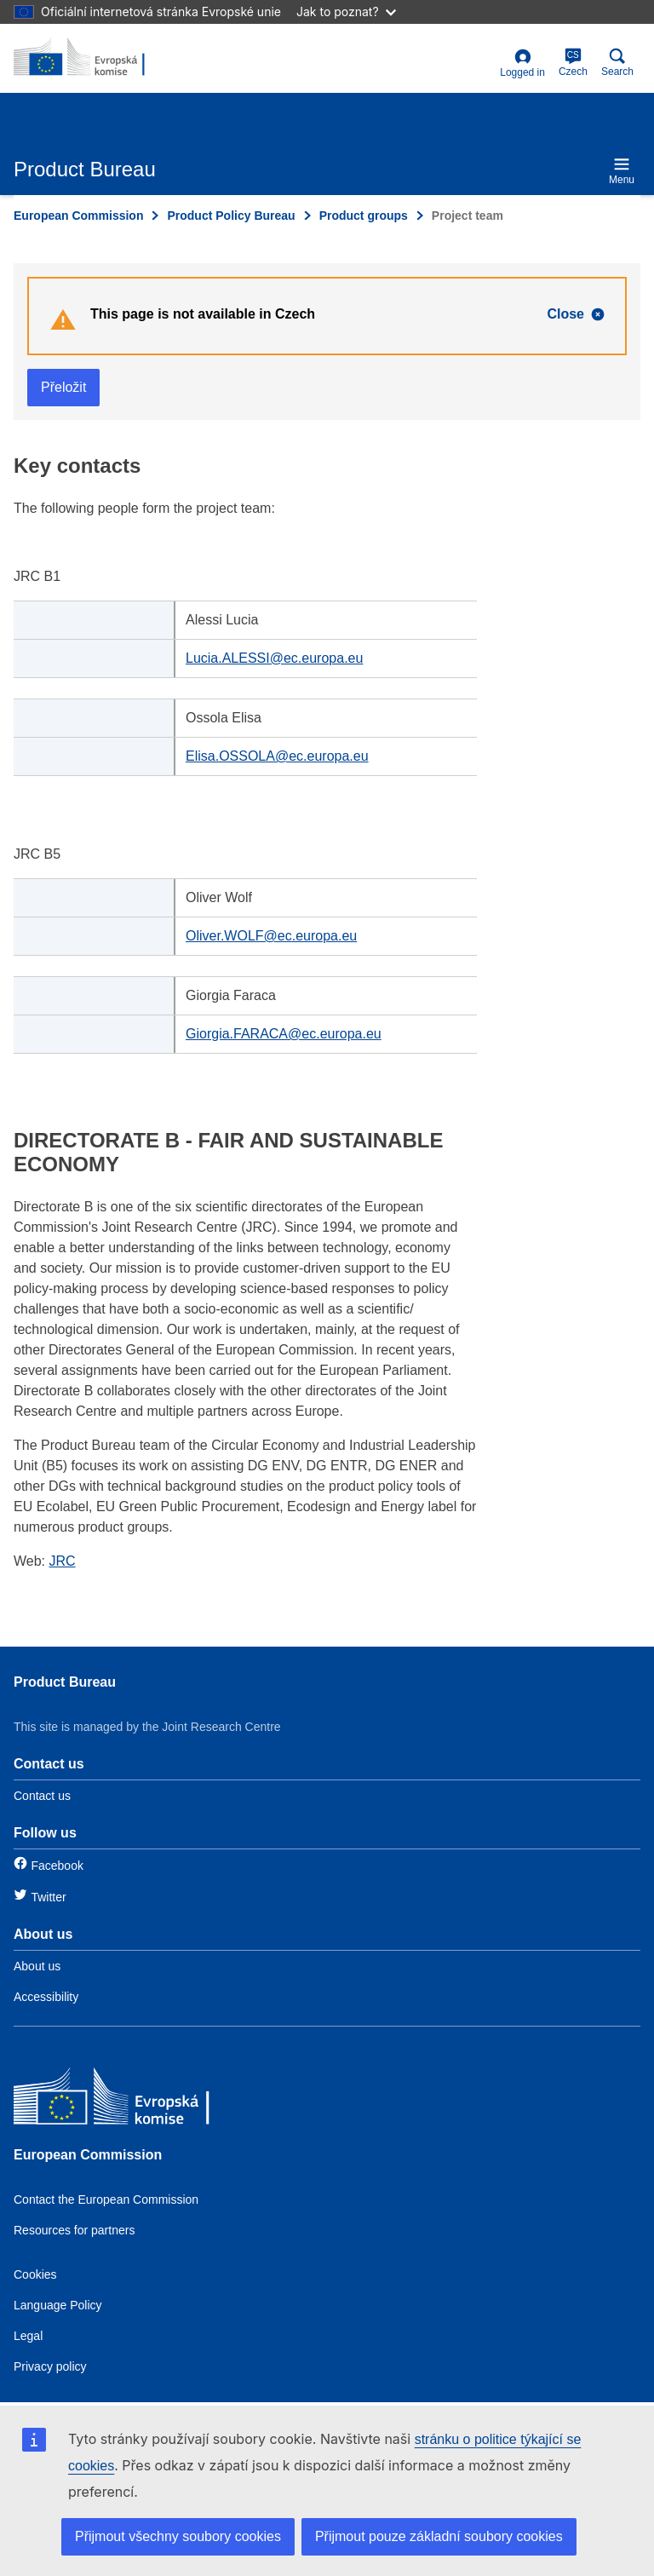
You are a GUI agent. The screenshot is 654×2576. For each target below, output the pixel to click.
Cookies (35, 2274)
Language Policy (58, 2305)
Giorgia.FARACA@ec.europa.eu (284, 1033)
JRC (62, 1561)
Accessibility (46, 1997)
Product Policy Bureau (231, 215)
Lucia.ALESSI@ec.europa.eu (274, 658)
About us (37, 1966)
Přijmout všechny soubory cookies (178, 2536)
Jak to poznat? (346, 11)
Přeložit (63, 387)
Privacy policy (50, 2366)
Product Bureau (65, 1682)
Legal (28, 2336)
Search (617, 63)
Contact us (42, 1796)
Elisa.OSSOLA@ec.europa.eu (277, 756)
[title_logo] (96, 57)
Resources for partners (74, 2230)
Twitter (48, 1897)
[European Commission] (137, 2100)
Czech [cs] (573, 63)
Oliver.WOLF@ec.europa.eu (271, 936)
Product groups (363, 215)
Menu (621, 171)
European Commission (78, 215)
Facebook (57, 1865)
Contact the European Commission (106, 2199)
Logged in (522, 63)
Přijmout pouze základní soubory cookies (439, 2536)
